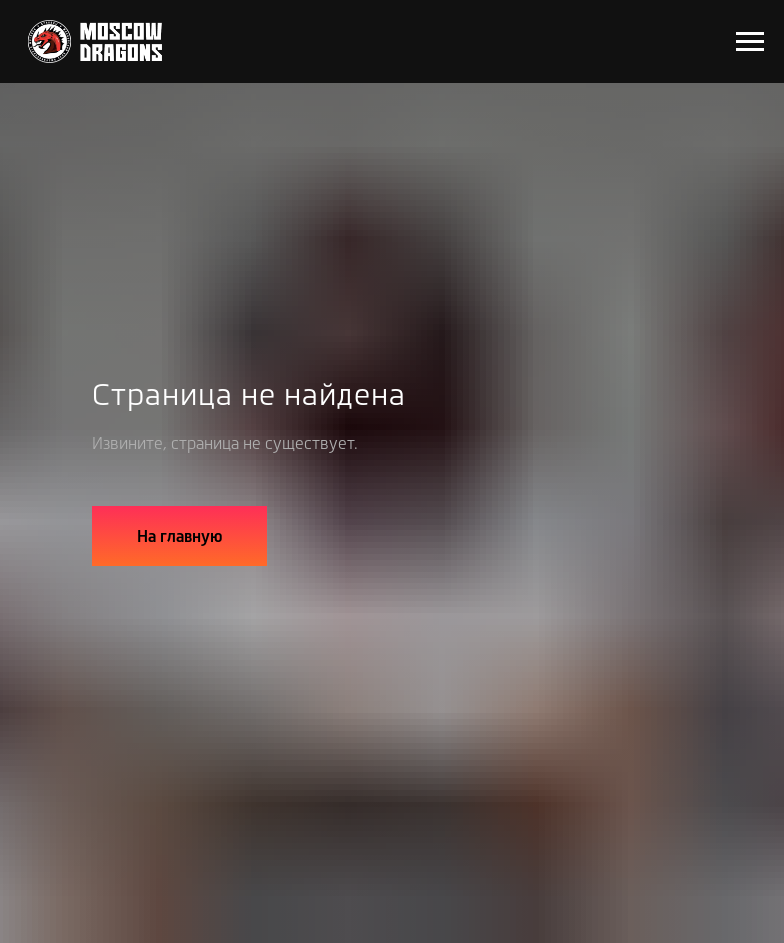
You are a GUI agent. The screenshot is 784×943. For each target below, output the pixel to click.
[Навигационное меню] (750, 42)
